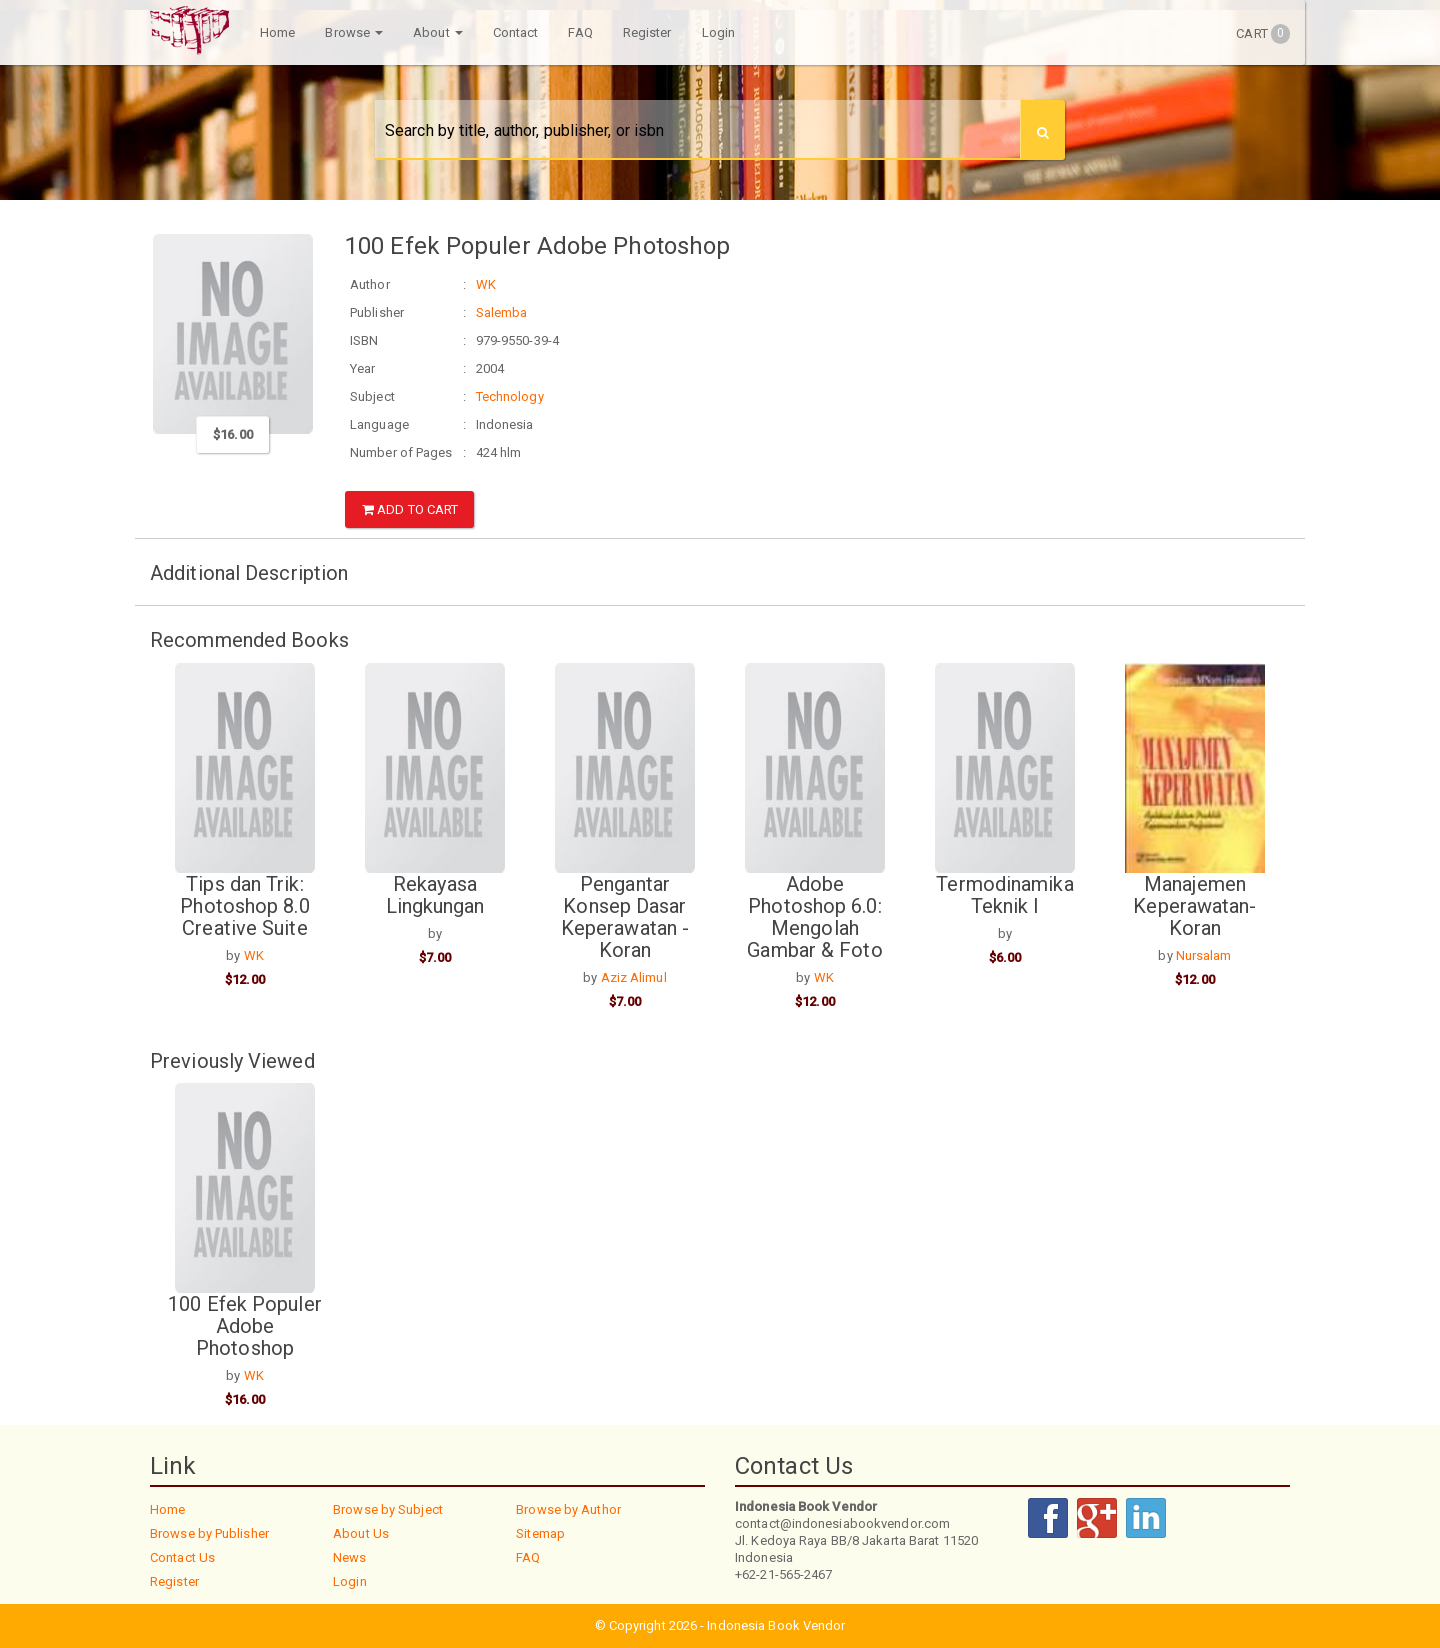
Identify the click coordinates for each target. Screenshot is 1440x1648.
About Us (361, 1533)
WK (486, 284)
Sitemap (540, 1533)
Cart (1263, 34)
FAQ (580, 32)
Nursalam (1204, 955)
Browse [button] (354, 32)
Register (647, 32)
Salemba (502, 312)
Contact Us (182, 1557)
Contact (516, 32)
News (349, 1557)
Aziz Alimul (634, 977)
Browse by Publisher (209, 1533)
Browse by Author (568, 1509)
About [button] (438, 32)
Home (277, 32)
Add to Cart (410, 509)
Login (719, 32)
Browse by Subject (388, 1509)
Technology (510, 396)
